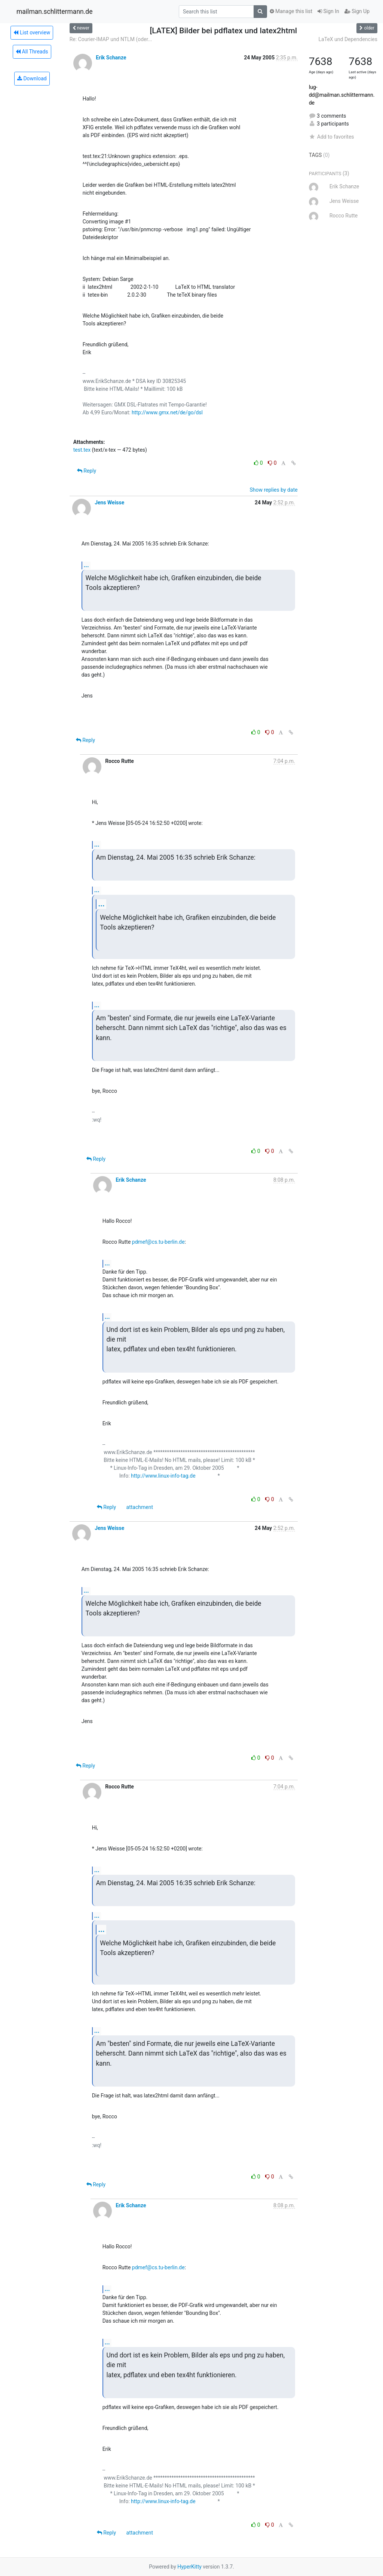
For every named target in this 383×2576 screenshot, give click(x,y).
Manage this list (291, 11)
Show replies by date (273, 490)
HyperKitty (189, 2567)
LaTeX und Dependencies (348, 39)
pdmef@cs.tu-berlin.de (158, 1242)
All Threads (32, 52)
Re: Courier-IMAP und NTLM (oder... (111, 39)
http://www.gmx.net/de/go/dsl (167, 412)
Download (32, 78)
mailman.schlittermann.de (54, 11)
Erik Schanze (111, 58)
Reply (86, 471)
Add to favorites (331, 137)
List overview (31, 32)
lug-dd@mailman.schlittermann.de (342, 95)
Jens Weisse (109, 502)
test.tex (82, 450)
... (86, 565)
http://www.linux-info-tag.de (163, 1476)
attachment (139, 1507)
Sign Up (357, 11)
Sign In (328, 11)
